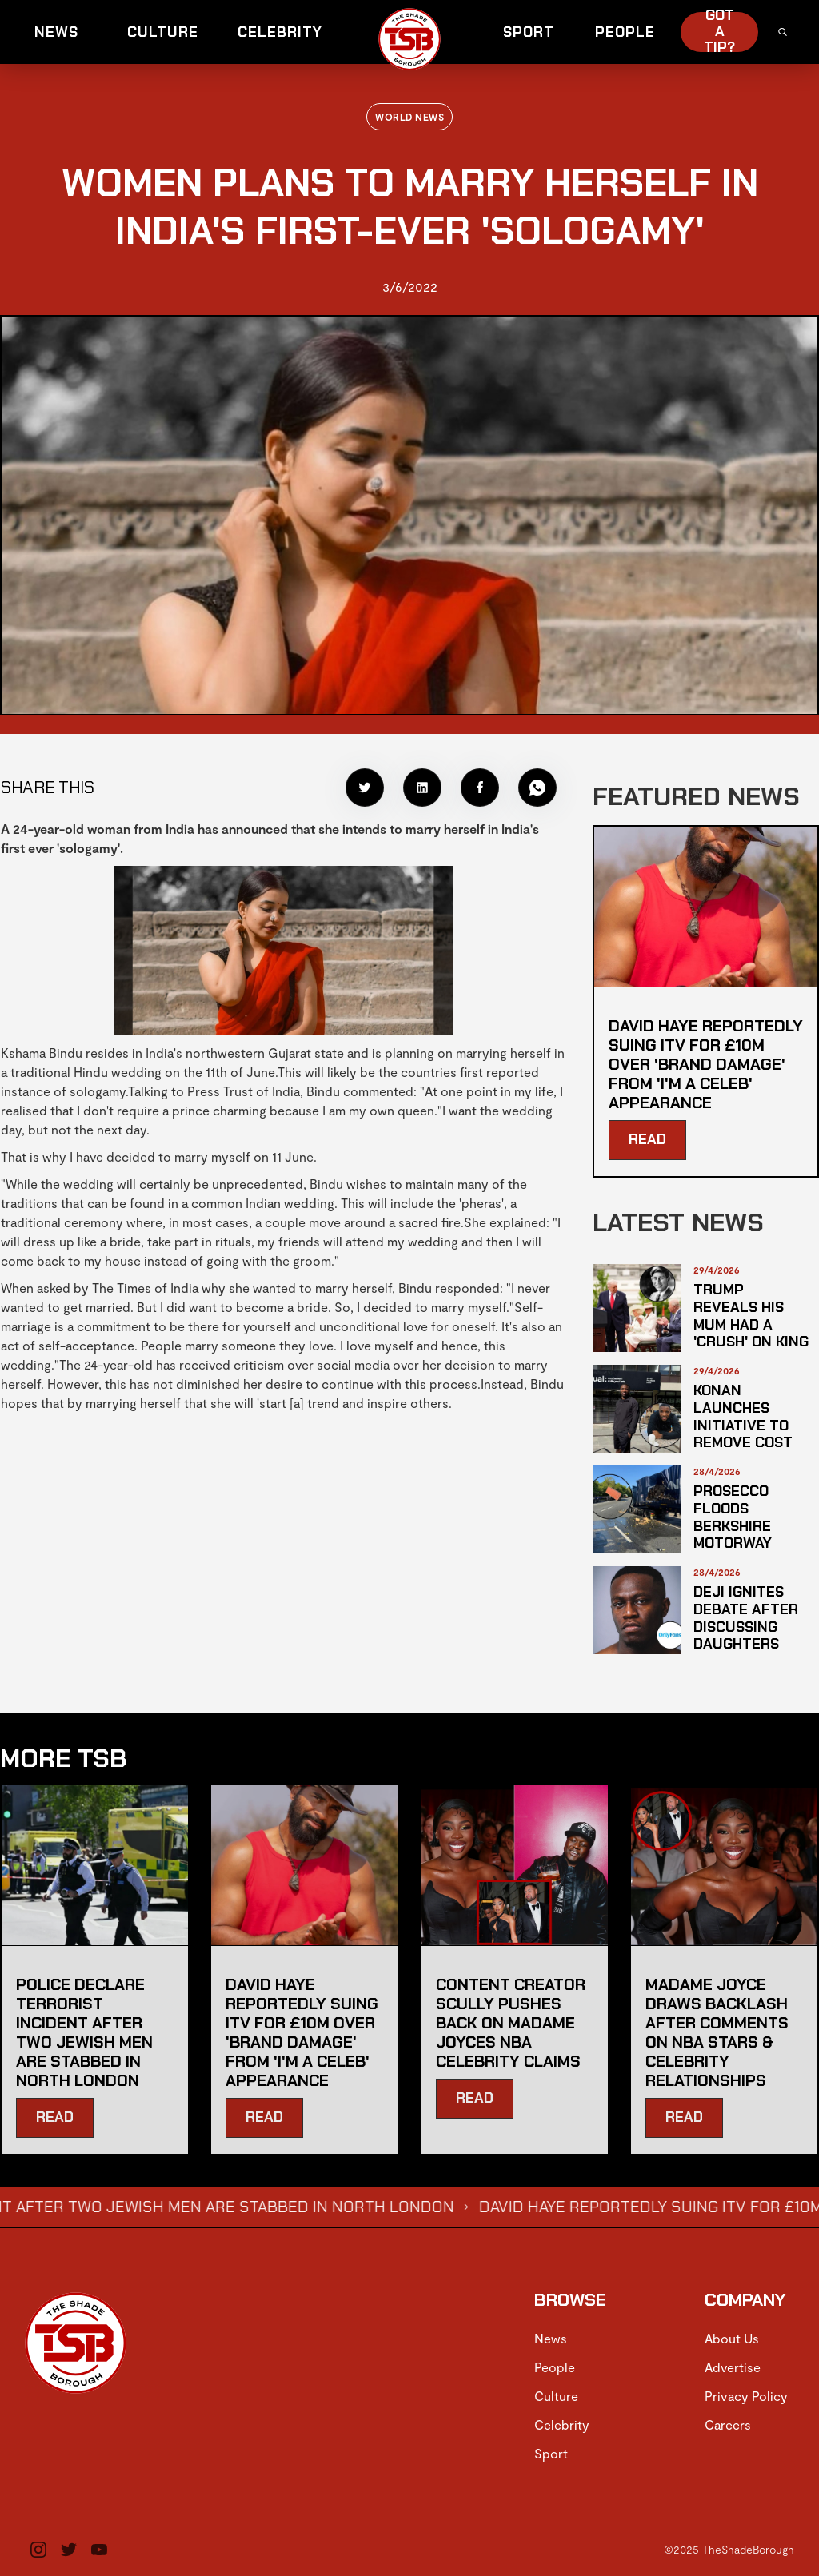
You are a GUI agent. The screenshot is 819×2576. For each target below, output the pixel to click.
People (554, 2367)
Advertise (733, 2367)
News (550, 2338)
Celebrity (561, 2424)
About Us (732, 2338)
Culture (556, 2395)
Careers (728, 2424)
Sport (551, 2453)
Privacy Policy (746, 2395)
